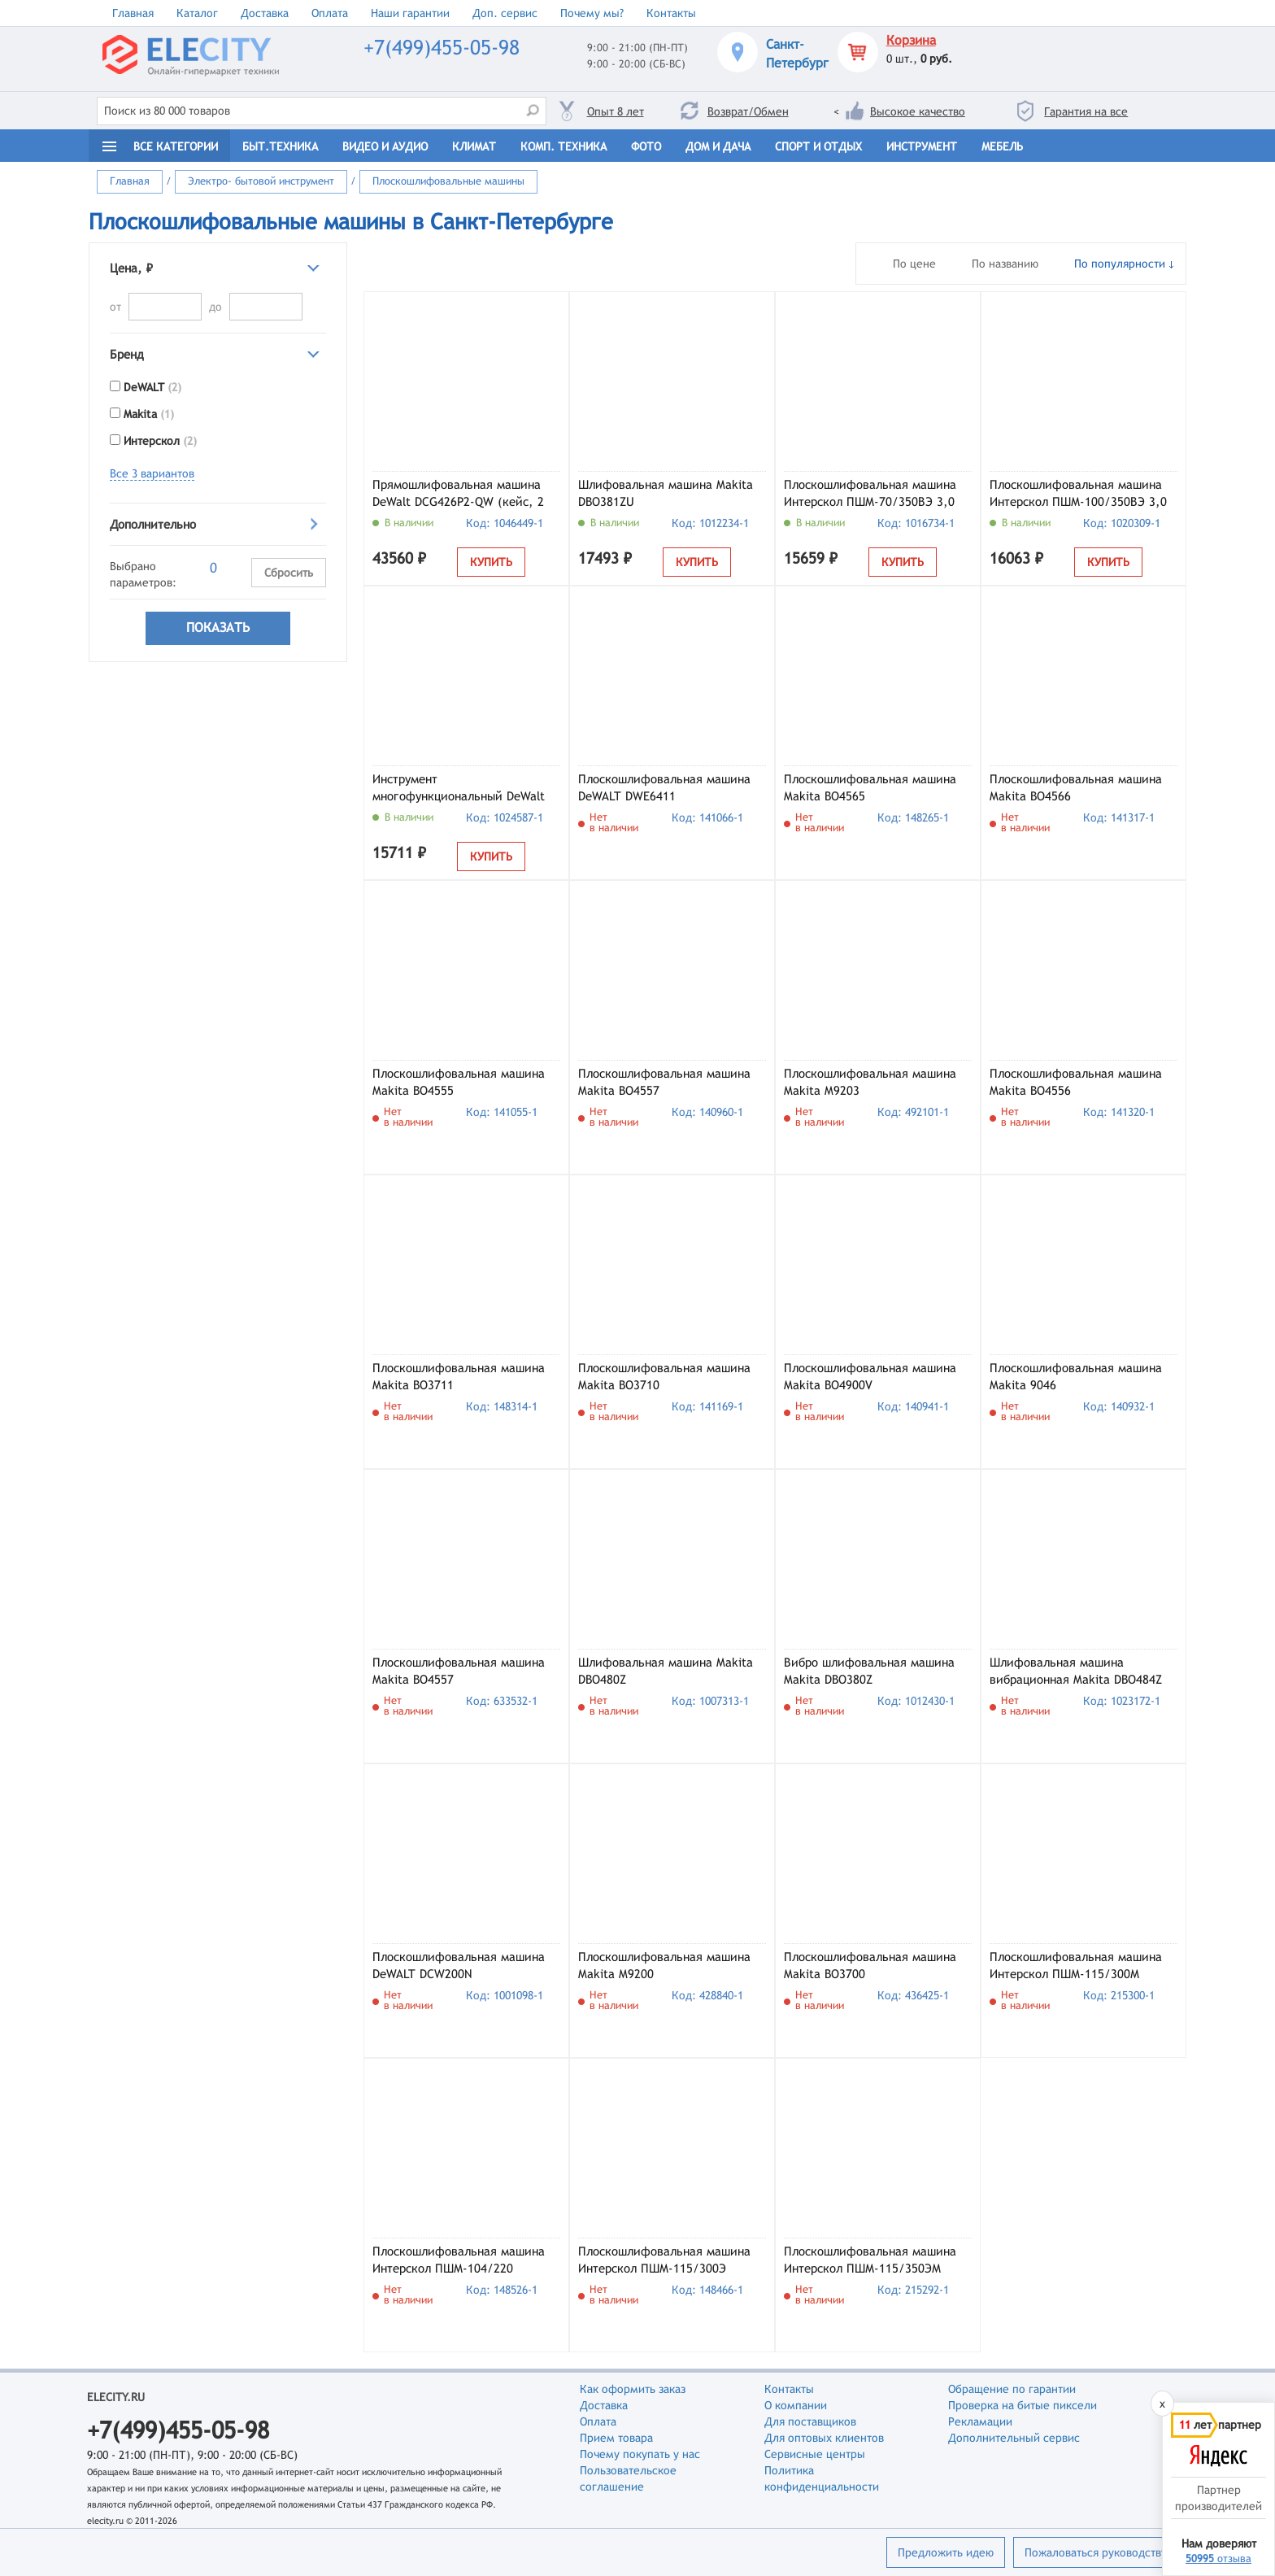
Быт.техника (280, 146)
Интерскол (160, 440)
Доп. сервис (504, 13)
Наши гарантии (410, 13)
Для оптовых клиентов (824, 2437)
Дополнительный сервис (1014, 2437)
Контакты (671, 13)
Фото (646, 146)
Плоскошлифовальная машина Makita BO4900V (870, 1376)
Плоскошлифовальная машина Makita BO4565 (870, 787)
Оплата (329, 13)
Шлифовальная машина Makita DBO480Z (665, 1670)
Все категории (175, 146)
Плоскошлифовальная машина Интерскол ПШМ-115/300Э (664, 2259)
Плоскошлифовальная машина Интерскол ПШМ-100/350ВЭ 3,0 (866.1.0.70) (1078, 494)
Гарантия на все (1086, 111)
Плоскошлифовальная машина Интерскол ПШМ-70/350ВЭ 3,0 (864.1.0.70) (870, 494)
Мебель (1002, 146)
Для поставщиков (810, 2421)
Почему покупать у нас (640, 2453)
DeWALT (152, 387)
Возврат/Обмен (748, 111)
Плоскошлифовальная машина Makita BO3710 (664, 1376)
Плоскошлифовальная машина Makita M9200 (664, 1965)
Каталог (197, 13)
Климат (474, 146)
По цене (914, 263)
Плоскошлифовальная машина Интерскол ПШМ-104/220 (458, 2259)
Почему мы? (592, 13)
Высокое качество (917, 111)
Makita (149, 414)
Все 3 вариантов (152, 473)
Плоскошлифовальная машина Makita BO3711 (458, 1376)
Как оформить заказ (632, 2388)
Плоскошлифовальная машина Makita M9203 (870, 1081)
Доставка (265, 13)
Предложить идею (946, 2552)
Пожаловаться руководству (1096, 2552)
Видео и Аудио (385, 146)
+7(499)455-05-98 (441, 47)
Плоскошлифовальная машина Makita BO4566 (1076, 787)
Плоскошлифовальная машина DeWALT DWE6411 (664, 787)
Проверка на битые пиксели (1022, 2405)
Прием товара (616, 2437)
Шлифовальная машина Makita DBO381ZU (665, 492)
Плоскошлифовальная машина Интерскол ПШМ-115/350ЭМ (870, 2259)
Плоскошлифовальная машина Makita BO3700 (870, 1965)
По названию (1005, 263)
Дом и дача (718, 146)
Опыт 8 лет (615, 111)
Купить (491, 562)
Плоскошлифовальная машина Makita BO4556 (1076, 1081)
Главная (133, 13)
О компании (795, 2405)
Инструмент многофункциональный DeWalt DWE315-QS (458, 789)
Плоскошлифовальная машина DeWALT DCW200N (458, 1965)
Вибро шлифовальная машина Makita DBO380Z (869, 1670)
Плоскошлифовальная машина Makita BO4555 (458, 1081)
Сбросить (288, 572)
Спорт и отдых (818, 146)
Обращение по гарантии (1012, 2388)
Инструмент (921, 146)
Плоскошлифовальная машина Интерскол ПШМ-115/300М (1076, 1965)
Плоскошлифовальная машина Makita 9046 (1076, 1376)
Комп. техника (563, 146)
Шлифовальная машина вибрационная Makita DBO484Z (1076, 1670)
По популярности (1119, 263)
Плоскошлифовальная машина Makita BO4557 (664, 1081)
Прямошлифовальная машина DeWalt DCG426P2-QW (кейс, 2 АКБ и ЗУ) (458, 494)
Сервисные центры (814, 2453)
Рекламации (980, 2421)
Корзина (911, 40)
